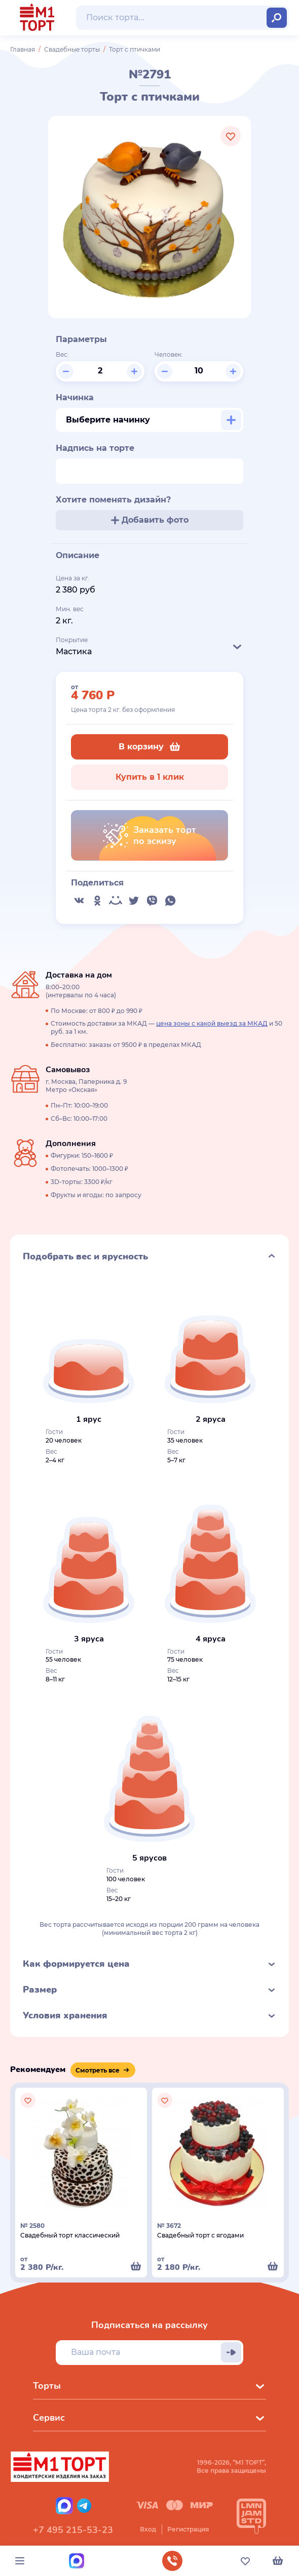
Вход (148, 2529)
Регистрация (188, 2529)
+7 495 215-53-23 (73, 2530)
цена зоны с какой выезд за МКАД (212, 1023)
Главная (22, 49)
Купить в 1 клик (150, 777)
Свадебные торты (72, 49)
